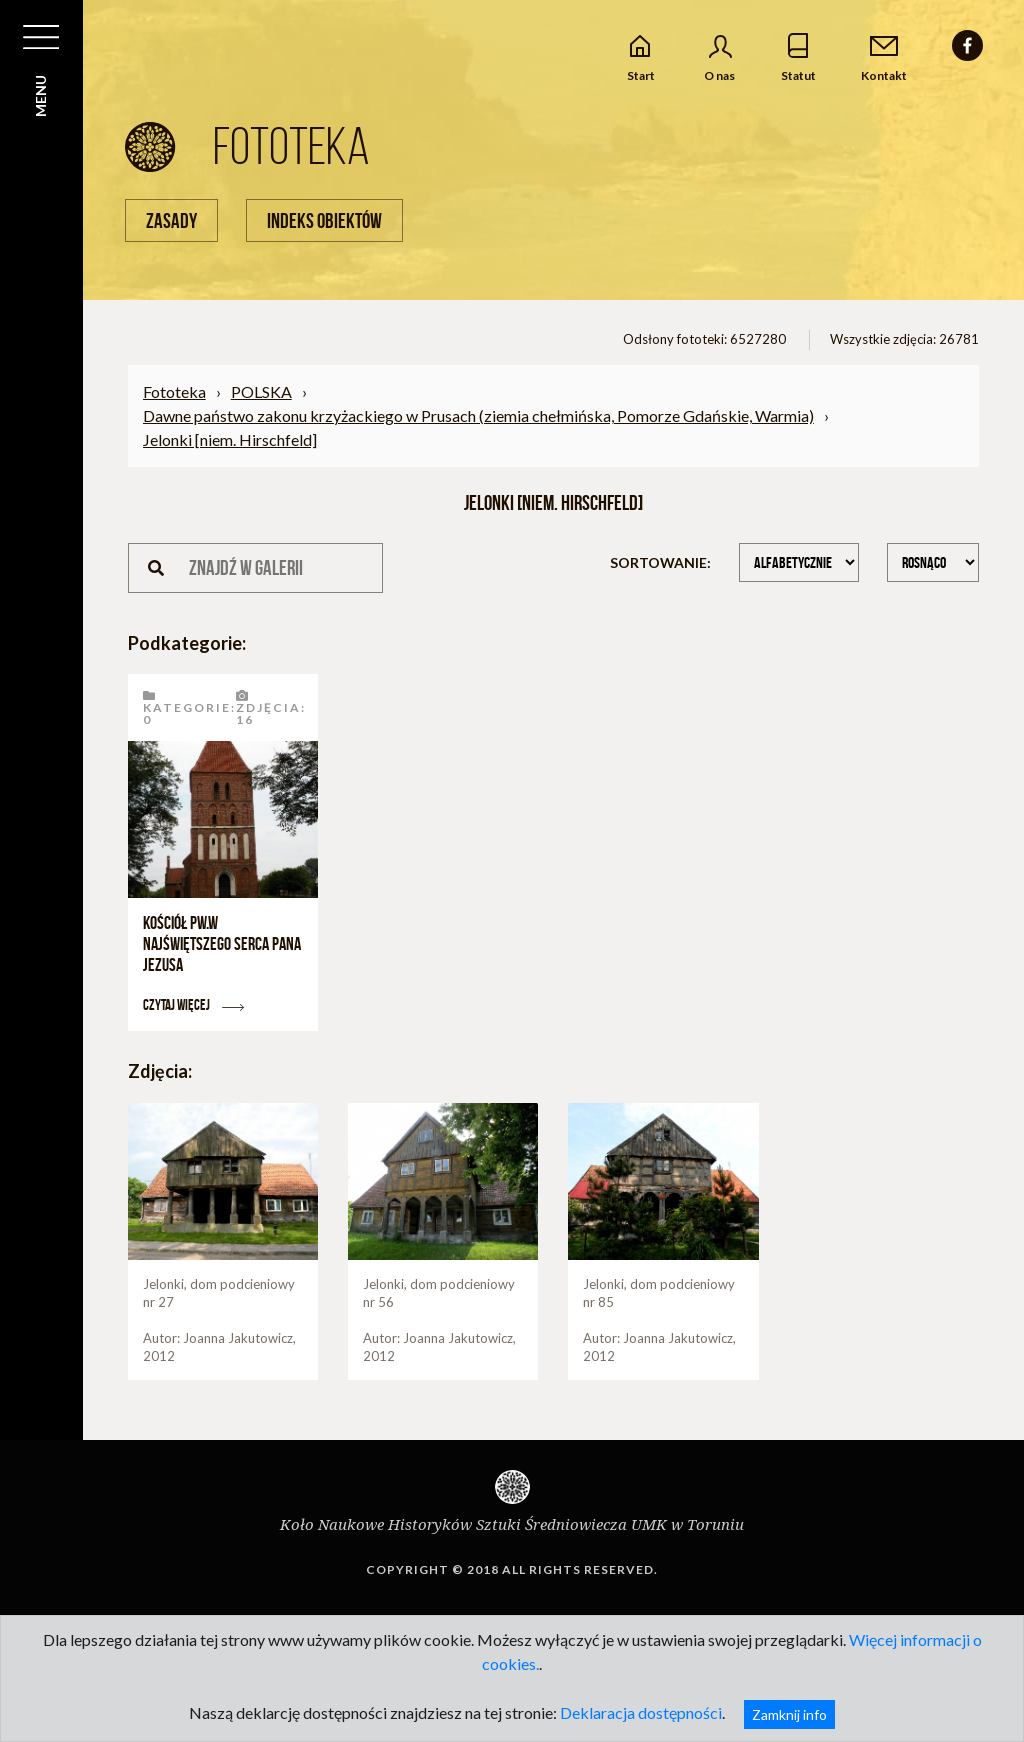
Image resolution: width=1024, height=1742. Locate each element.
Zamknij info (789, 1714)
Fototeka (174, 391)
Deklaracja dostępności (641, 1712)
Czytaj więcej (193, 1005)
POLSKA (261, 391)
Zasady (171, 220)
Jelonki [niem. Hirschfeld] (230, 439)
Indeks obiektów (324, 220)
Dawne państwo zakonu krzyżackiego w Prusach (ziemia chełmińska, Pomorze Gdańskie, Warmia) (478, 415)
